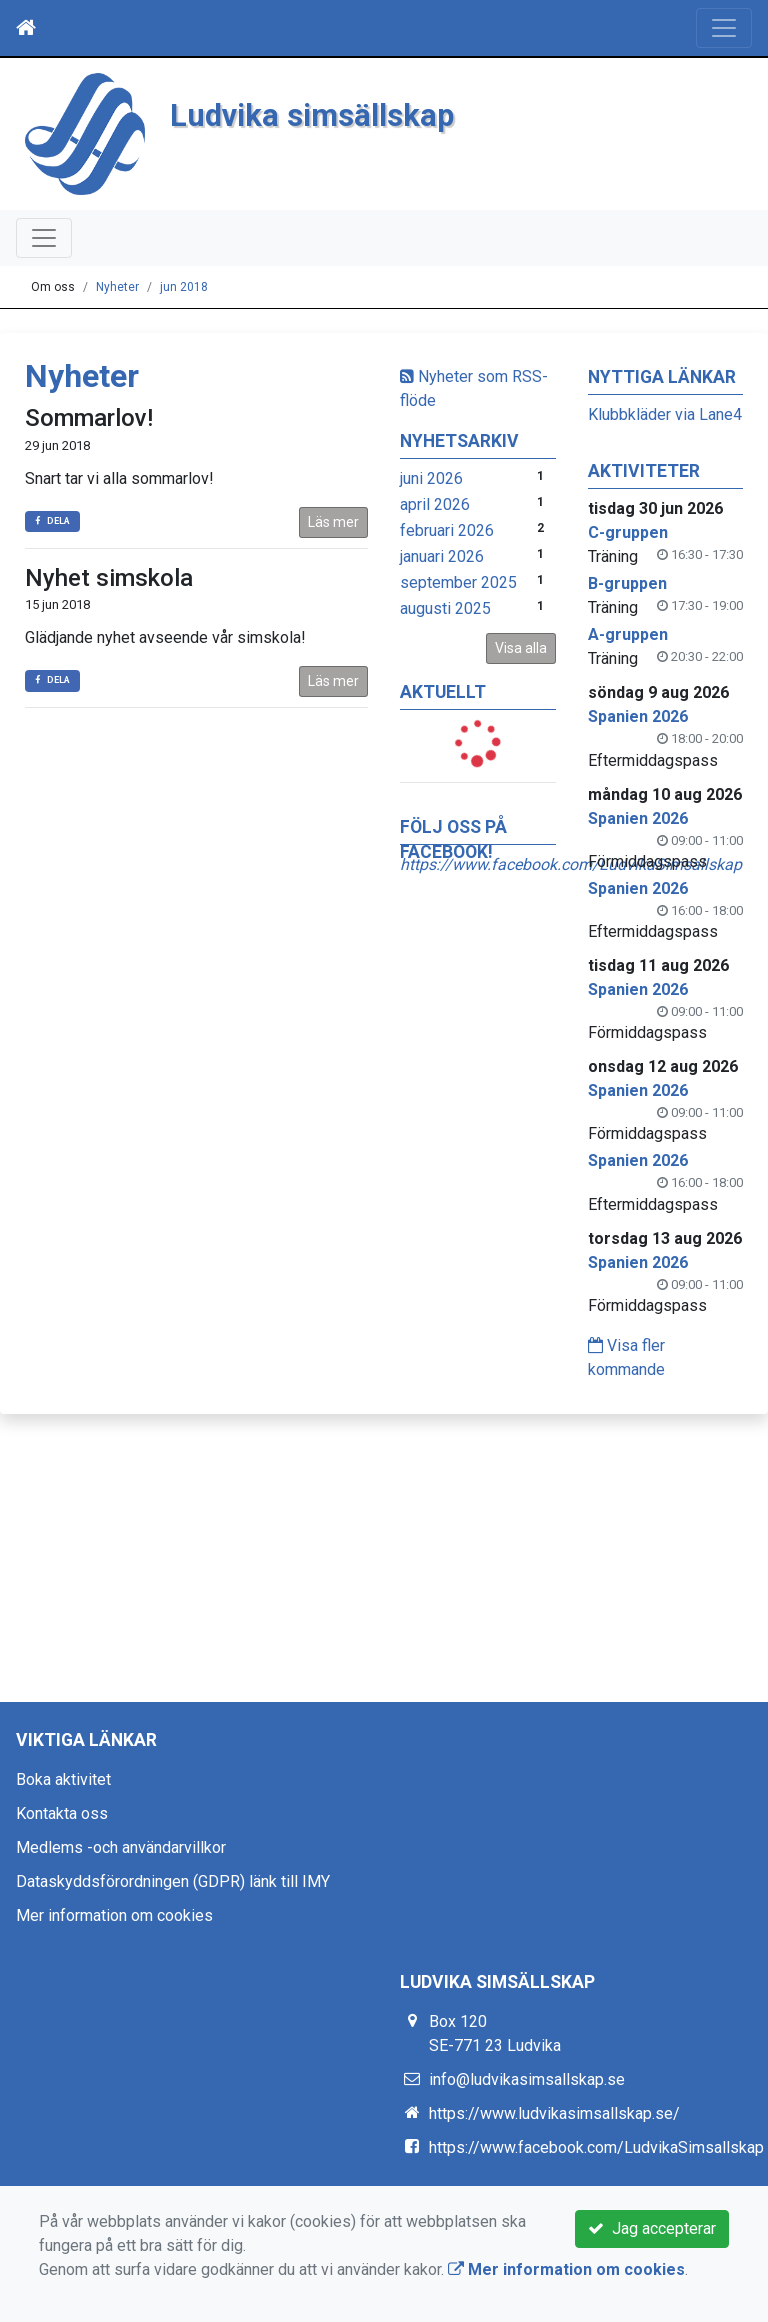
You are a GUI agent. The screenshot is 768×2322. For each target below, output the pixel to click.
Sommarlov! (89, 418)
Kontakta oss (62, 1813)
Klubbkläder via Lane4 (665, 414)
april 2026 (435, 504)
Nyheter (117, 287)
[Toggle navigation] (724, 28)
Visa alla (521, 648)
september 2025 (458, 582)
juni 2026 (431, 478)
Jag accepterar (652, 2228)
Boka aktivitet (63, 1779)
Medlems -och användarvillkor (121, 1847)
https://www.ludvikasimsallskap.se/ (554, 2113)
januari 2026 (442, 556)
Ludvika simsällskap (312, 115)
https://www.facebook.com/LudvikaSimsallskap (596, 2147)
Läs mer (333, 522)
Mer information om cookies (114, 1915)
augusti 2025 (445, 608)
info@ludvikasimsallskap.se (527, 2079)
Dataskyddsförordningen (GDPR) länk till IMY (173, 1881)
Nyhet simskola (109, 578)
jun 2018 (184, 287)
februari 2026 (447, 530)
